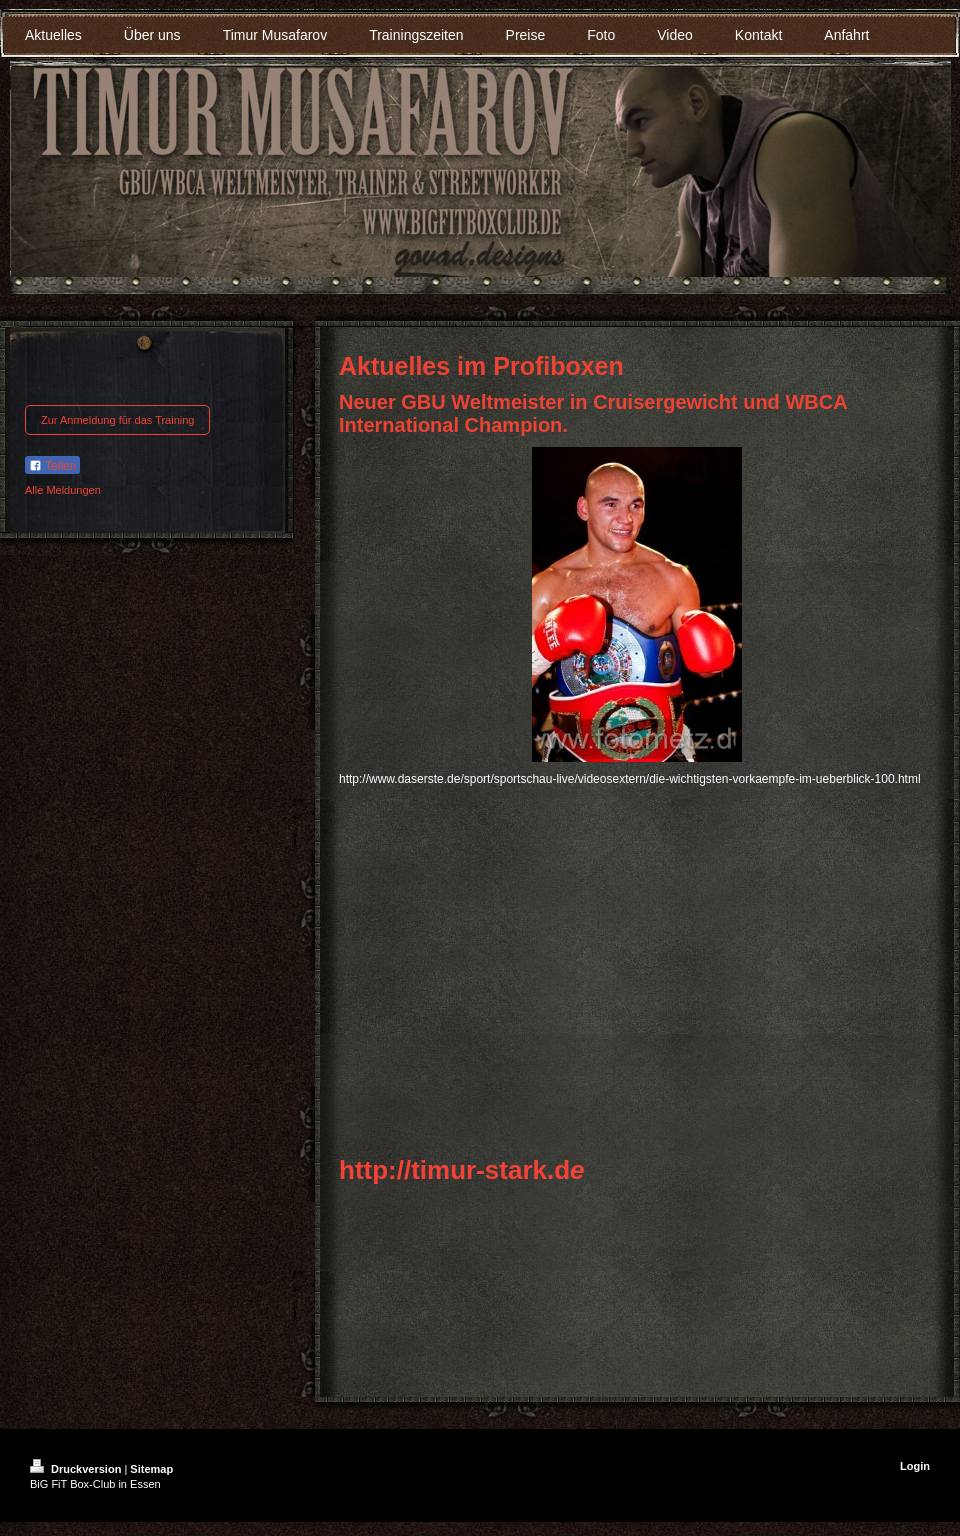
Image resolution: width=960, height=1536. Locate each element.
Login (915, 1466)
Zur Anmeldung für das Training (117, 420)
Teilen (52, 466)
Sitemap (151, 1469)
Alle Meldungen (63, 490)
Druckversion (77, 1469)
